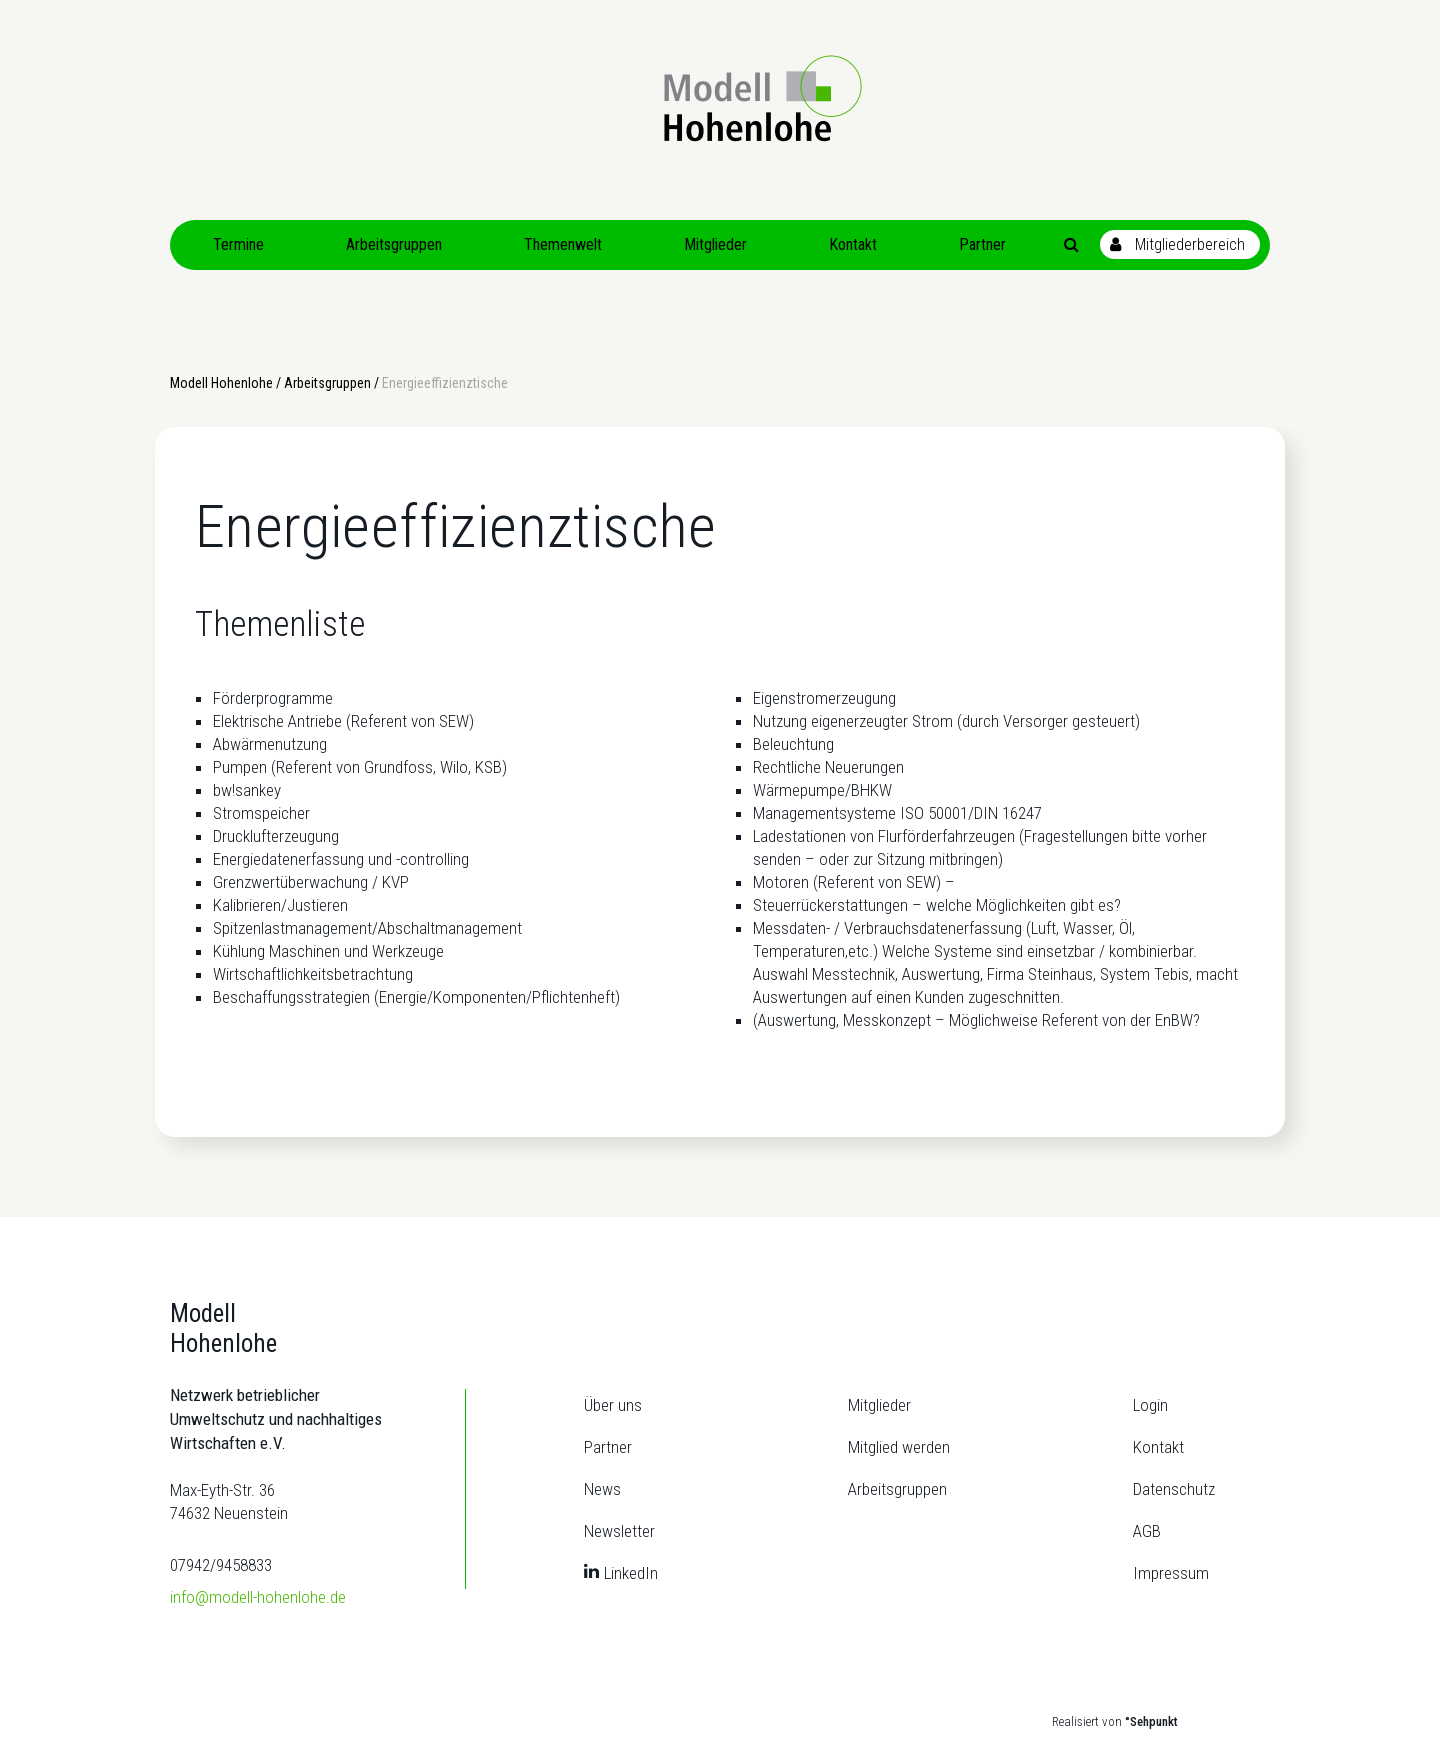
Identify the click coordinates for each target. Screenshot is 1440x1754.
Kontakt (1158, 1447)
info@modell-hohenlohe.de (258, 1597)
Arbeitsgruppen (327, 383)
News (602, 1489)
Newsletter (619, 1531)
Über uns (613, 1405)
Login (1150, 1405)
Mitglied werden (899, 1447)
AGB (1147, 1531)
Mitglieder (879, 1405)
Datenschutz (1174, 1489)
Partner (608, 1447)
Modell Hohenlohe (221, 383)
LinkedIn (631, 1573)
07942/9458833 (221, 1565)
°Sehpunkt (1151, 1721)
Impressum (1171, 1573)
